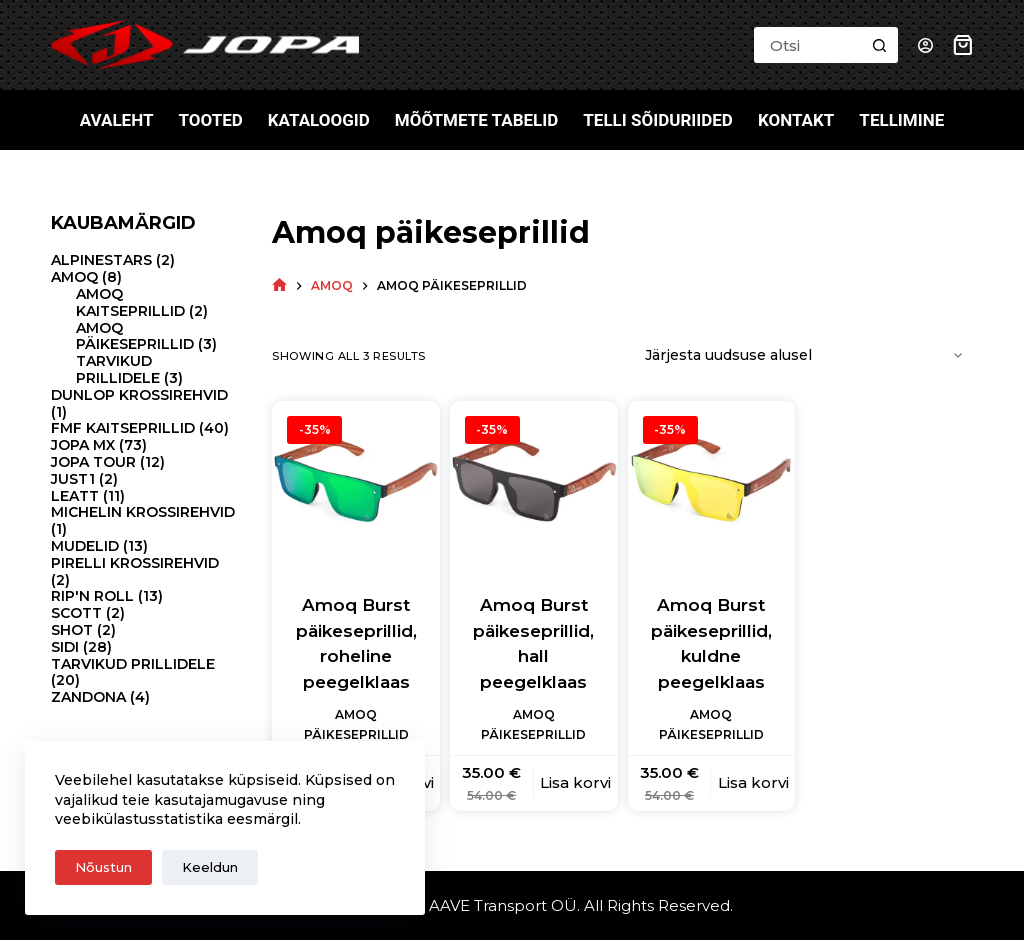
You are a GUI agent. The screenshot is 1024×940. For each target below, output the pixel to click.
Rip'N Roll (92, 596)
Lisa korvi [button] (575, 782)
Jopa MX (83, 445)
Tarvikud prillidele (118, 369)
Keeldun (210, 867)
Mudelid (85, 546)
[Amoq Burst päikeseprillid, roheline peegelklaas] (356, 485)
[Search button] (880, 45)
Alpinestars (101, 260)
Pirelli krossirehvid (135, 563)
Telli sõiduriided (658, 120)
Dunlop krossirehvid (139, 395)
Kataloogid (319, 120)
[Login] (925, 45)
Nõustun (103, 867)
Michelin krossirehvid (143, 512)
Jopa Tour (93, 462)
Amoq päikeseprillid (135, 336)
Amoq (74, 277)
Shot (72, 630)
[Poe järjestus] (801, 356)
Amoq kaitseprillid (130, 302)
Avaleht (117, 120)
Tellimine (901, 120)
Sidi (65, 647)
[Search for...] (808, 45)
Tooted (210, 120)
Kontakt (796, 120)
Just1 (73, 479)
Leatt (75, 496)
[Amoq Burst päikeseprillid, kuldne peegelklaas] (712, 485)
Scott (76, 613)
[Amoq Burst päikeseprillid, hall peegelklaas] (534, 485)
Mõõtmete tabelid (477, 120)
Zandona (88, 697)
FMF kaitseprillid (123, 428)
